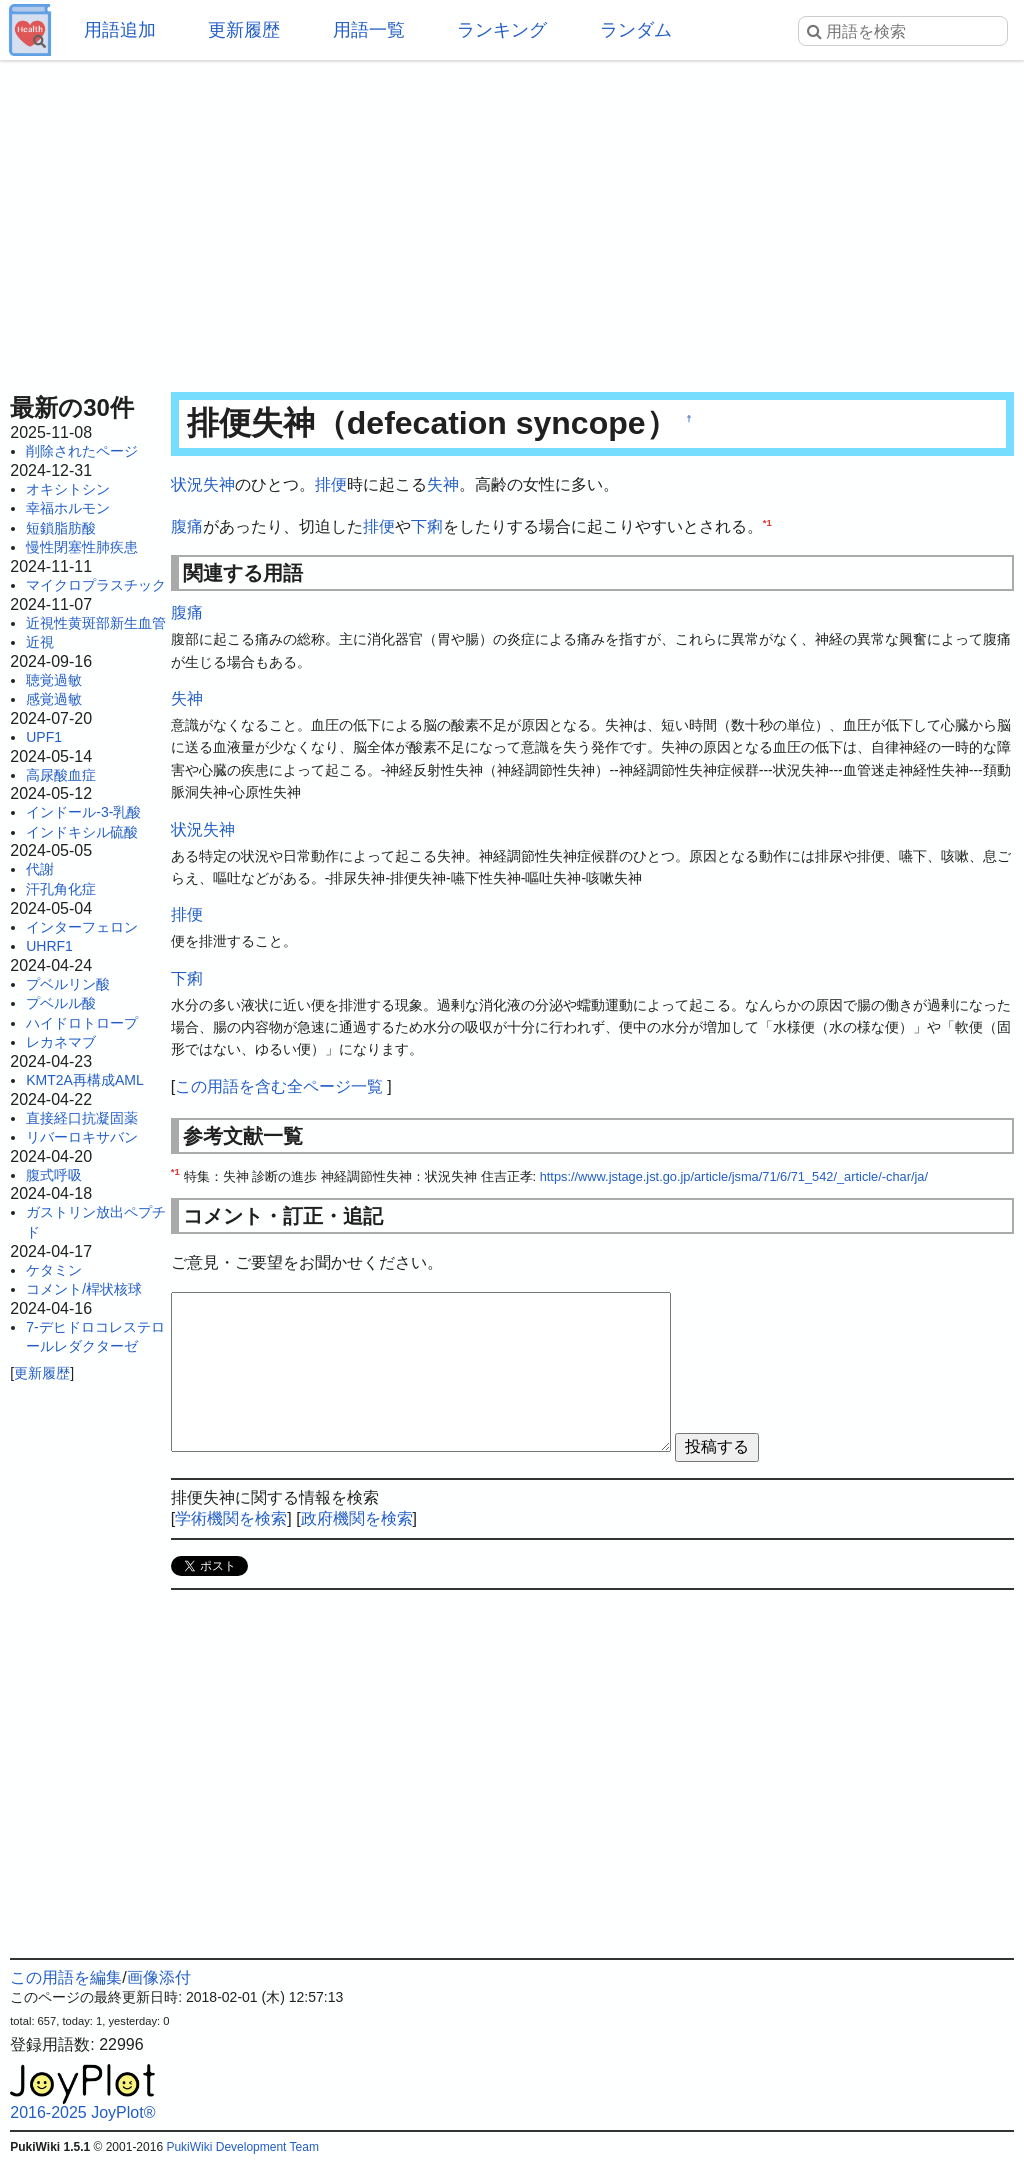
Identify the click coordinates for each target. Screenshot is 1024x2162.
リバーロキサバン (82, 1137)
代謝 (40, 869)
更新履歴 (244, 30)
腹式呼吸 (54, 1175)
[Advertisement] (512, 220)
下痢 (427, 526)
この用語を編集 (66, 1977)
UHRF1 (49, 946)
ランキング (502, 30)
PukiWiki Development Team (242, 2147)
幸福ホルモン (68, 508)
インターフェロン (82, 927)
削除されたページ (82, 451)
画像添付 (159, 1977)
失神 (443, 484)
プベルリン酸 (68, 984)
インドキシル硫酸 (82, 832)
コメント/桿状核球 (84, 1289)
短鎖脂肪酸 (61, 528)
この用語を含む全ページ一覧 (279, 1086)
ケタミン (54, 1270)
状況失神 (203, 484)
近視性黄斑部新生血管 (96, 623)
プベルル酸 (61, 1003)
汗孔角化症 (61, 889)
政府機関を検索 (357, 1518)
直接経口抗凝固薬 (82, 1118)
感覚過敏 (54, 699)
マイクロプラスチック (96, 585)
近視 (40, 642)
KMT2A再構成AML (84, 1080)
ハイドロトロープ (82, 1023)
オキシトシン (68, 489)
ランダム (636, 30)
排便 (331, 484)
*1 (767, 521)
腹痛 (187, 526)
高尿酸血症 (61, 775)
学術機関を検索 (231, 1518)
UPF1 (44, 737)
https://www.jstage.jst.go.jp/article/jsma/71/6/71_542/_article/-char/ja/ (734, 1176)
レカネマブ (61, 1042)
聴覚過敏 (54, 680)
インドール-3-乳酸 (83, 812)
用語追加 (120, 30)
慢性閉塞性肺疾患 (82, 547)
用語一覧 (369, 30)
